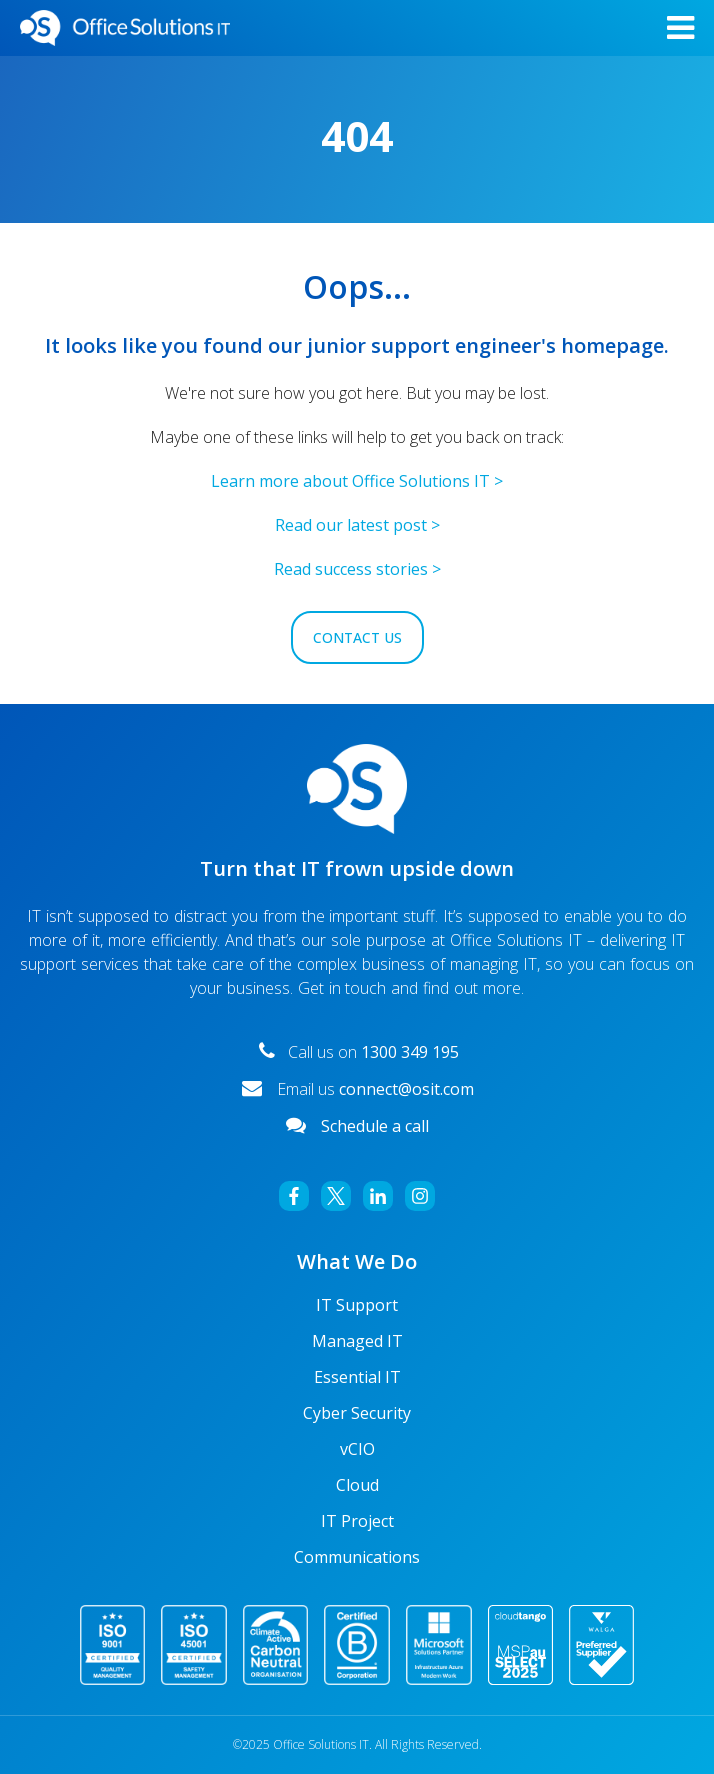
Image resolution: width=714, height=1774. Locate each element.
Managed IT (357, 1341)
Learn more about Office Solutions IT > (357, 481)
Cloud (357, 1485)
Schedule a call (375, 1126)
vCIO (357, 1449)
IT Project (357, 1521)
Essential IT (357, 1377)
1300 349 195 (408, 1052)
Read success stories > (357, 569)
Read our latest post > (357, 525)
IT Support (357, 1305)
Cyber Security (357, 1413)
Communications (357, 1557)
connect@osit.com (406, 1089)
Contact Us (357, 637)
